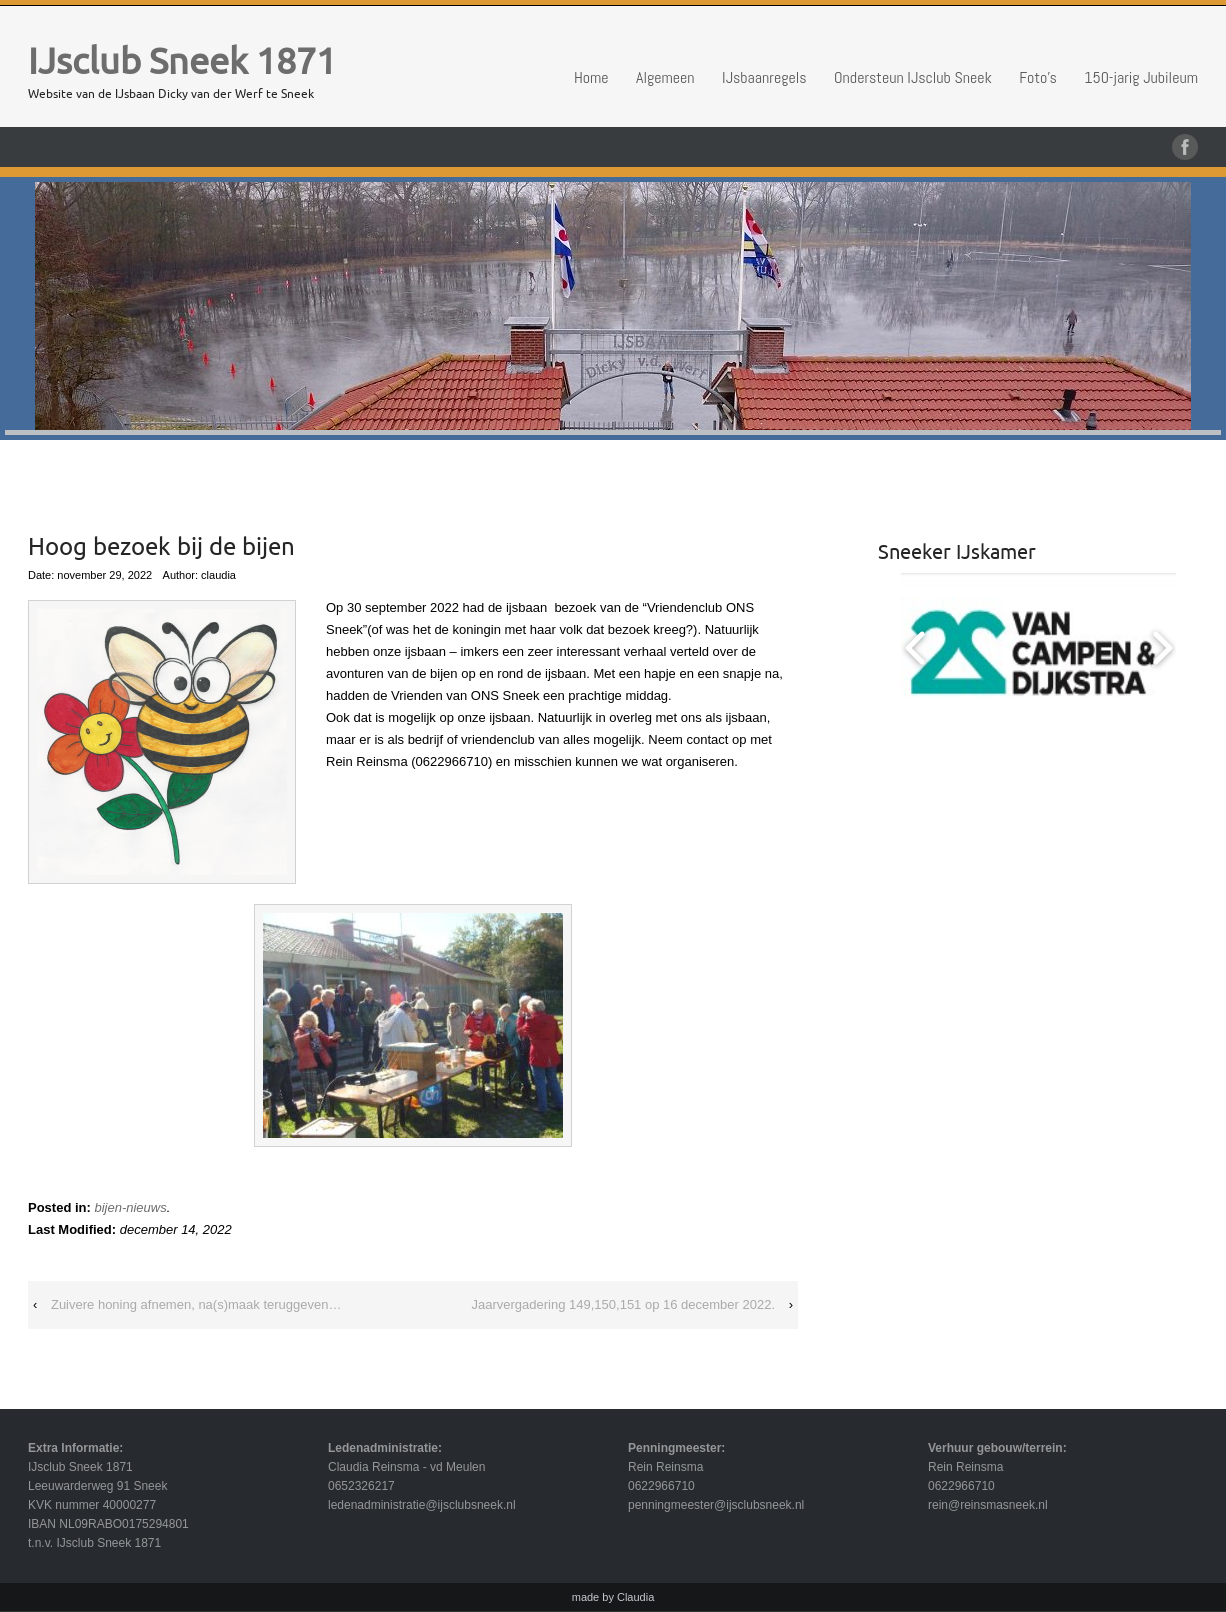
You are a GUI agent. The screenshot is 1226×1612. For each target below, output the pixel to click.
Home (591, 77)
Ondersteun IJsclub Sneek (913, 77)
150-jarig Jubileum (1141, 77)
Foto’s (1038, 77)
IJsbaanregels (764, 77)
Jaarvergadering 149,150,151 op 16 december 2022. (623, 1304)
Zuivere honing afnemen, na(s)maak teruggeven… (196, 1304)
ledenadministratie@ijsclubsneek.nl (422, 1505)
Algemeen (665, 77)
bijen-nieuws (130, 1207)
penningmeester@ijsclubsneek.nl (716, 1505)
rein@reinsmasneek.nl (988, 1505)
